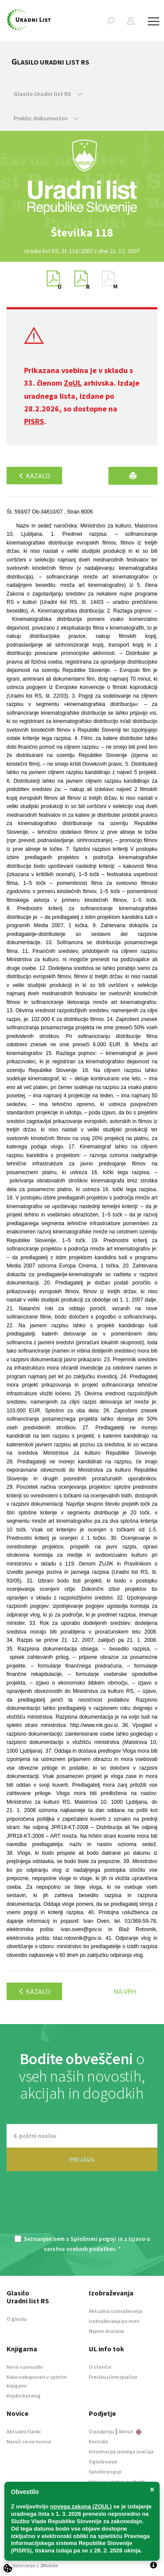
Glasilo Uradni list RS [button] (48, 94)
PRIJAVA (82, 2159)
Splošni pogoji (105, 2471)
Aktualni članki (24, 2431)
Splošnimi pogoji (93, 2239)
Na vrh (125, 1991)
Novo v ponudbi (25, 2367)
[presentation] (82, 2208)
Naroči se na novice (29, 2441)
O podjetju (101, 2431)
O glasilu (17, 2319)
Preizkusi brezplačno (113, 2377)
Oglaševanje (103, 2461)
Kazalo (34, 475)
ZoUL (73, 383)
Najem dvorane (106, 2331)
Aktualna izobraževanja (116, 2311)
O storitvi (100, 2367)
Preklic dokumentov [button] (46, 118)
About (130, 2431)
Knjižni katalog (24, 2395)
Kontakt (98, 2441)
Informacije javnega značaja (121, 2451)
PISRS (34, 421)
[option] (82, 232)
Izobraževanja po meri (114, 2321)
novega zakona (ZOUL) (81, 2506)
